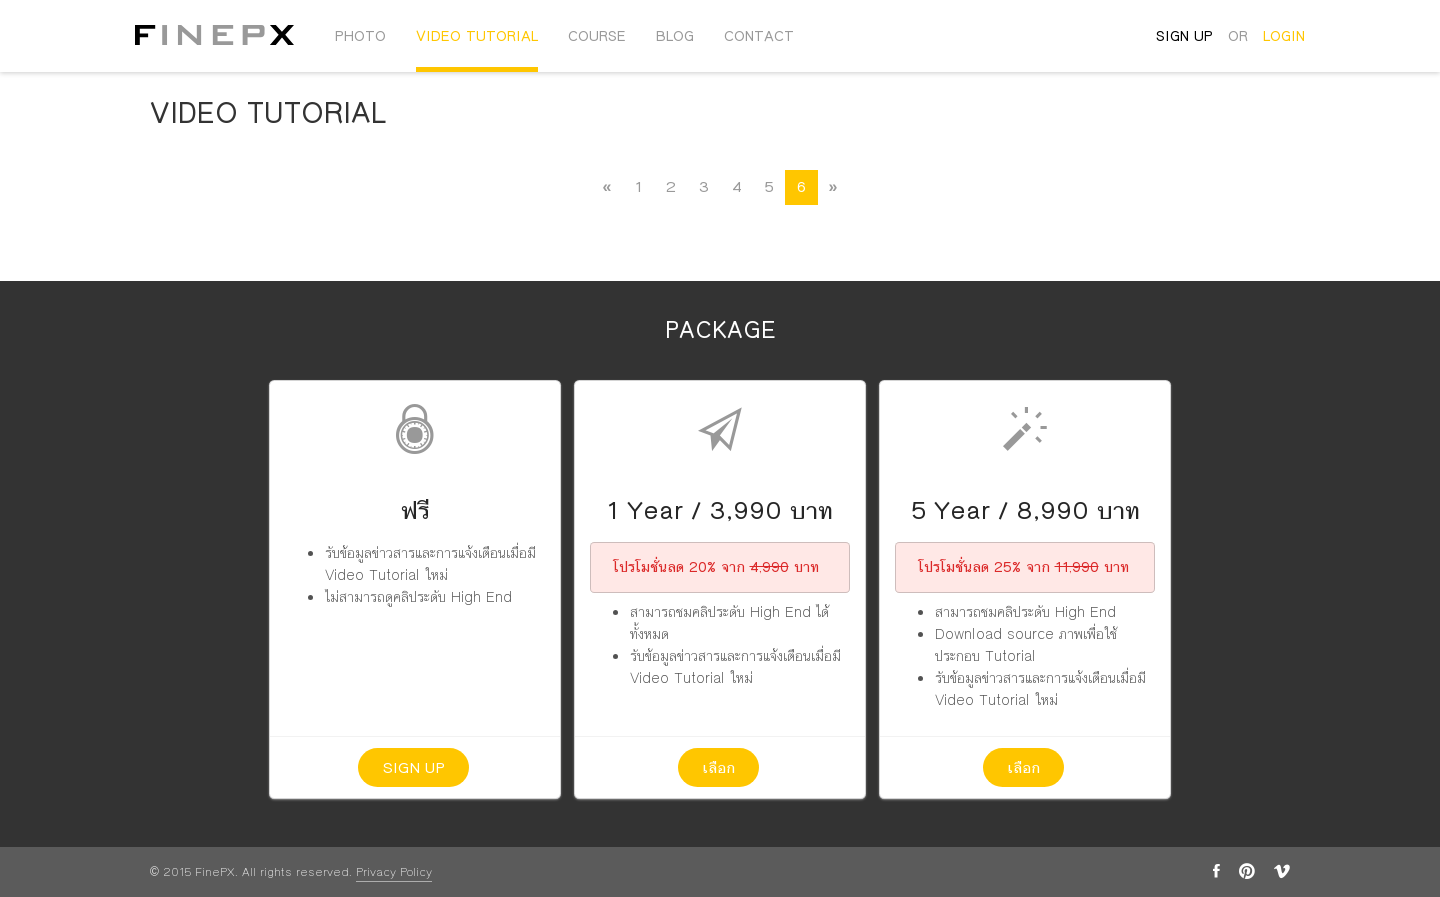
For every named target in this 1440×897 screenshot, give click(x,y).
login (1284, 36)
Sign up (413, 767)
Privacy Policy (394, 872)
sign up (1184, 36)
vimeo (1282, 871)
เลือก (718, 767)
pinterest (1247, 871)
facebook (1216, 871)
